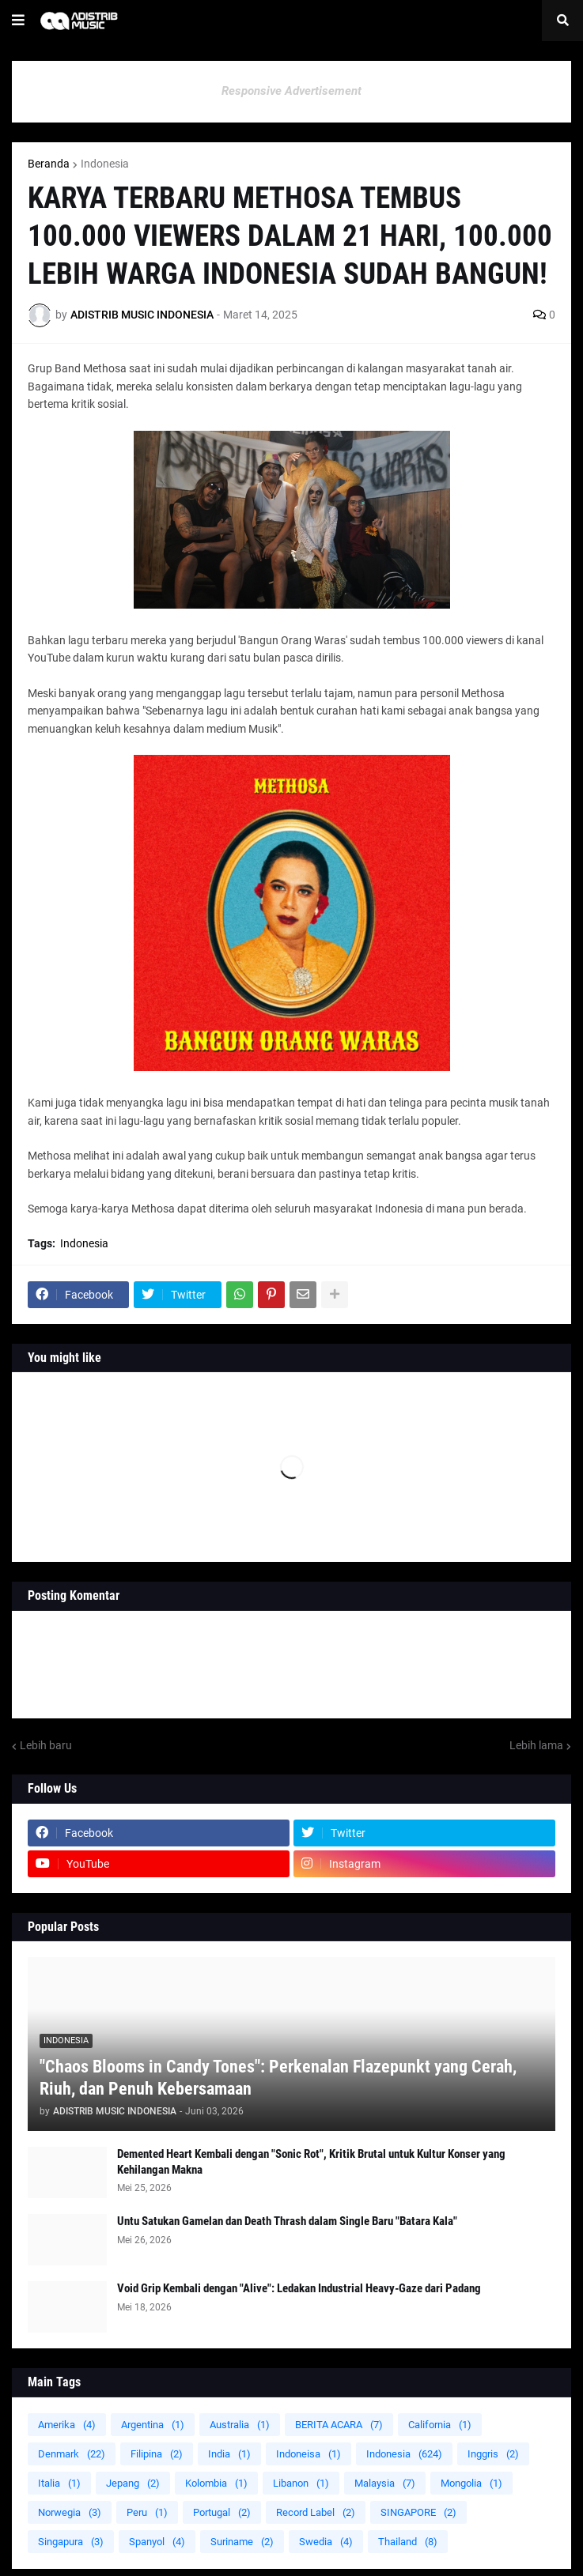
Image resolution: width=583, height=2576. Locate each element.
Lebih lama (536, 1745)
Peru (147, 2512)
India (229, 2453)
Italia (59, 2483)
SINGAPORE (418, 2512)
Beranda (49, 163)
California (439, 2424)
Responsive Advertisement (291, 91)
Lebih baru (46, 1745)
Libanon (301, 2483)
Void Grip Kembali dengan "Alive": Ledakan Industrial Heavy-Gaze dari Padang (299, 2288)
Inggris (493, 2453)
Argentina (152, 2424)
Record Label (315, 2512)
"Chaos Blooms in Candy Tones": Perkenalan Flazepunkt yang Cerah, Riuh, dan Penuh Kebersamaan (278, 2078)
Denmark (71, 2453)
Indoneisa (308, 2453)
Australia (240, 2424)
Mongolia (471, 2483)
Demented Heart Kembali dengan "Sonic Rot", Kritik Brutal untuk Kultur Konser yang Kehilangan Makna (311, 2162)
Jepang (133, 2483)
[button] (18, 20)
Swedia (326, 2541)
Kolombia (216, 2483)
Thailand (407, 2541)
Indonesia (105, 163)
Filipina (157, 2453)
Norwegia (69, 2512)
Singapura (71, 2541)
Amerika (67, 2424)
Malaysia (384, 2483)
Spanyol (157, 2541)
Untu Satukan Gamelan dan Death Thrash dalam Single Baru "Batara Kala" (287, 2221)
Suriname (242, 2541)
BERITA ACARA (339, 2424)
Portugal (222, 2512)
